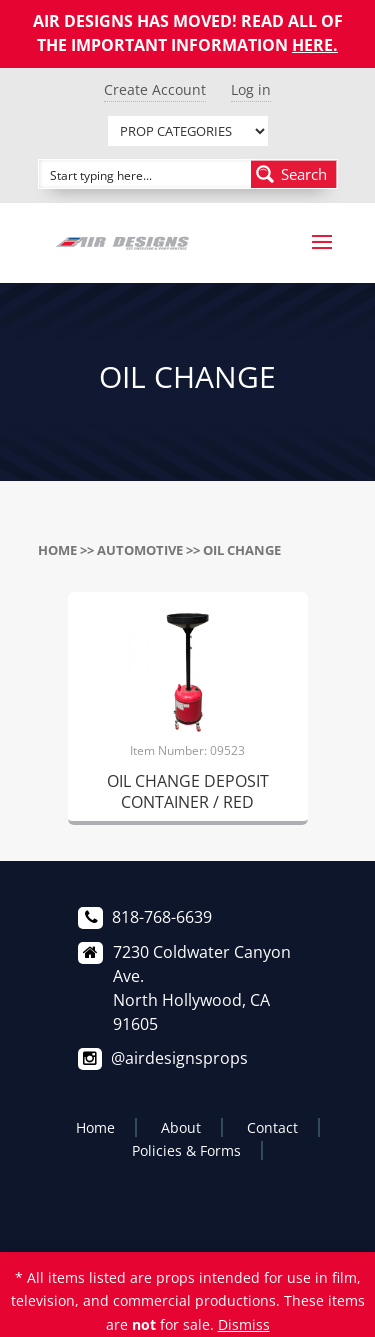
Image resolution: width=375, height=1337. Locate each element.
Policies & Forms (186, 1150)
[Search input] (146, 174)
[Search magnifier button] (294, 174)
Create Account (155, 89)
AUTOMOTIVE (140, 550)
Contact (272, 1127)
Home (57, 550)
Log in (251, 89)
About (181, 1127)
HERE (312, 45)
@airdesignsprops (179, 1058)
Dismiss (244, 1324)
